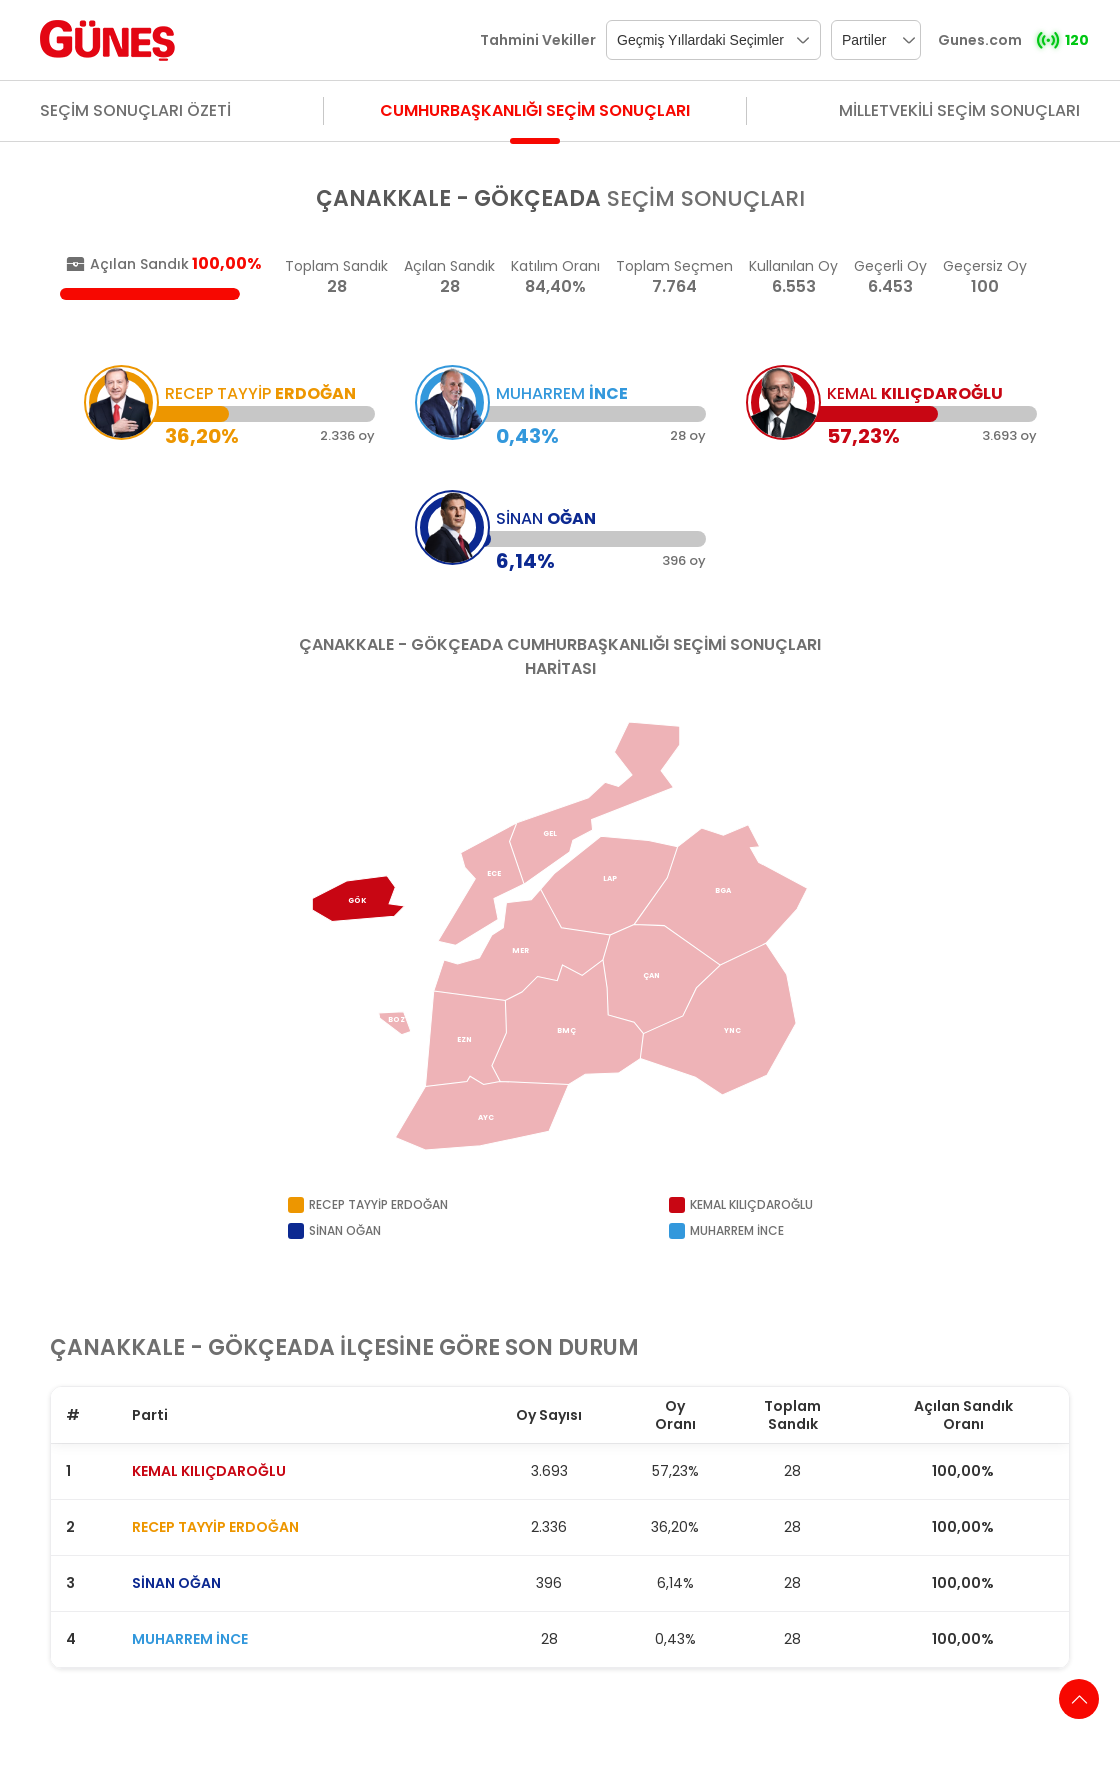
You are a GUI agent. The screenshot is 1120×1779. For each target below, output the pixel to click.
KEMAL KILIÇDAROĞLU (209, 1471)
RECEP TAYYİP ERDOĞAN (215, 1527)
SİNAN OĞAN (176, 1583)
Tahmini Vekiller (538, 40)
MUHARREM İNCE (190, 1639)
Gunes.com (980, 40)
